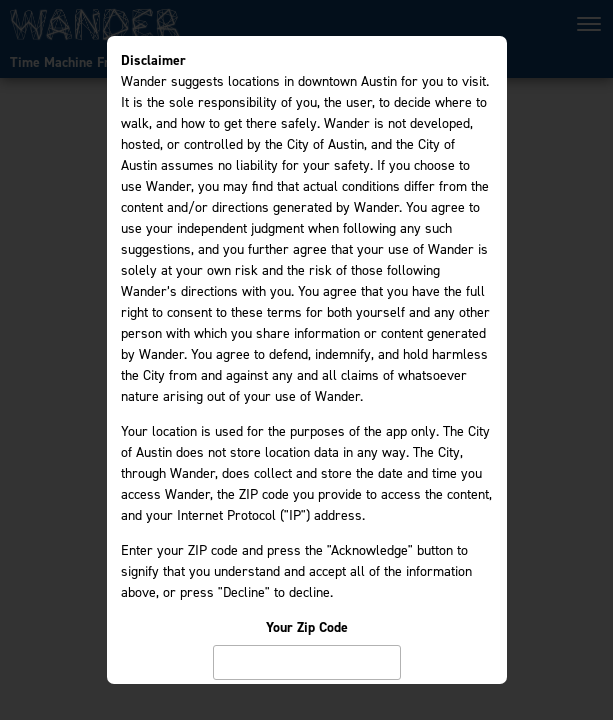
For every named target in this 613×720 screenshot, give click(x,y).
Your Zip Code (307, 627)
